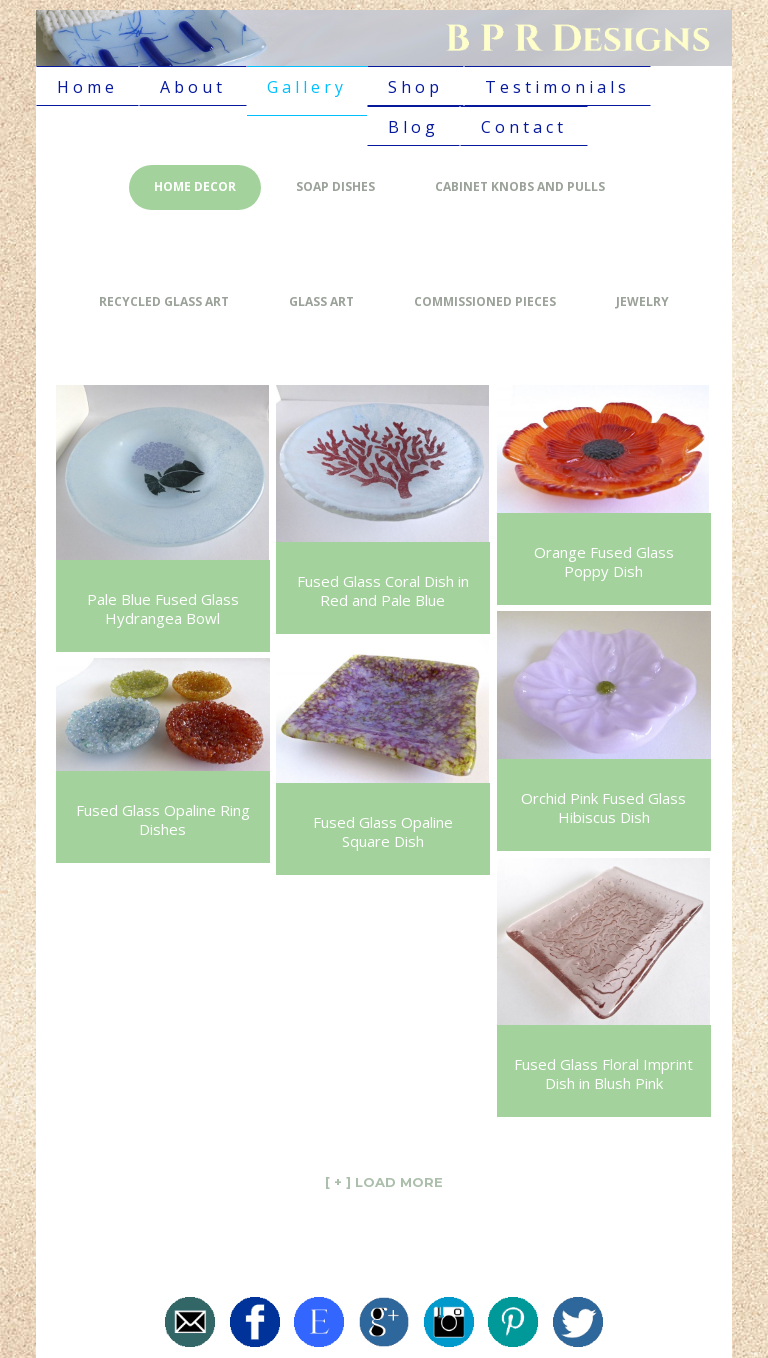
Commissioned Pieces (485, 301)
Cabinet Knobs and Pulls (520, 186)
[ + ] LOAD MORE (384, 1182)
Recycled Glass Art (164, 301)
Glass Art (321, 301)
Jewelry (642, 301)
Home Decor (195, 186)
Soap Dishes (335, 186)
